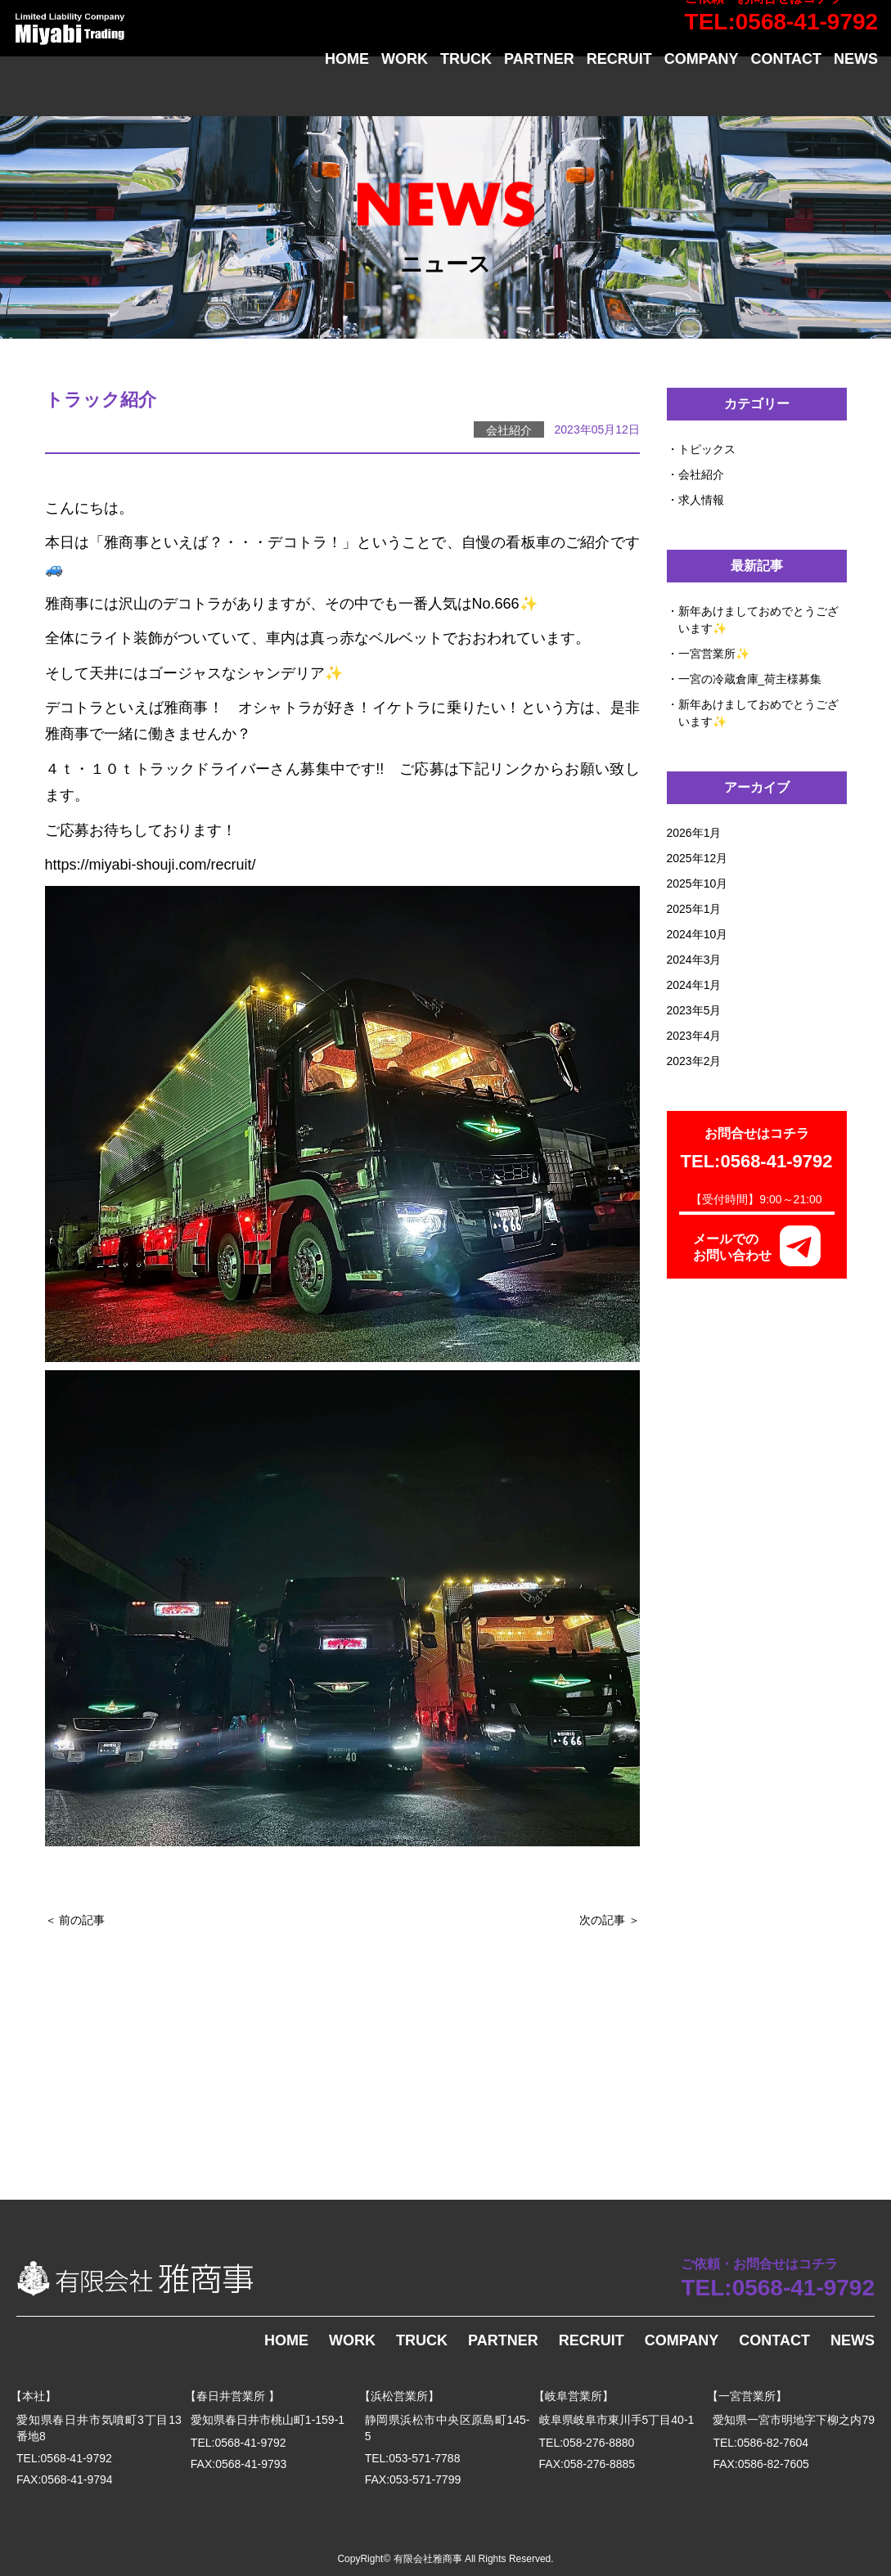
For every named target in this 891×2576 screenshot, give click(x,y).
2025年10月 (697, 883)
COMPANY (701, 93)
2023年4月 (694, 1035)
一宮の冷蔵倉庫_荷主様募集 (750, 679)
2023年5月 (694, 1010)
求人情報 (701, 499)
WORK (404, 93)
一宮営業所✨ (713, 653)
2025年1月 (694, 908)
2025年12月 (697, 858)
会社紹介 (701, 474)
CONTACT (785, 93)
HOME (347, 93)
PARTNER (539, 93)
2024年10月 (697, 934)
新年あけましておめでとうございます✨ (758, 620)
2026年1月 (694, 832)
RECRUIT (619, 93)
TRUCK (466, 93)
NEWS (856, 93)
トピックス (707, 449)
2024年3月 (694, 959)
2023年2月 (694, 1061)
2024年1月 (694, 984)
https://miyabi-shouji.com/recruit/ (150, 864)
